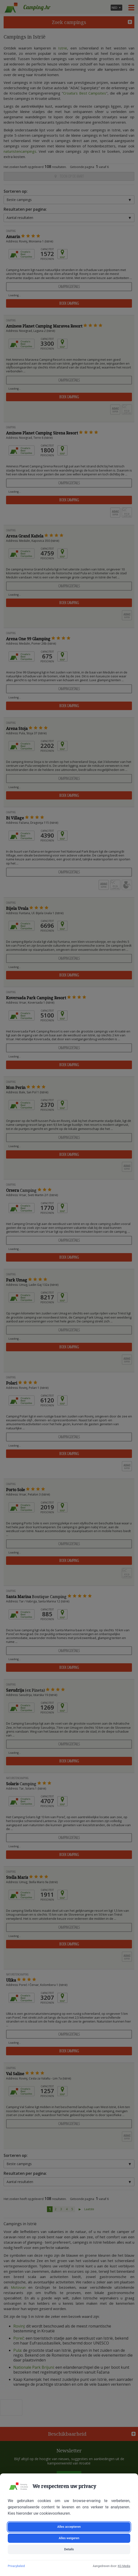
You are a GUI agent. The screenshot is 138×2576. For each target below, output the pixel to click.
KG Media (124, 2566)
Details (69, 2549)
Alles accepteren (69, 2526)
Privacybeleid (16, 2566)
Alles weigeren (69, 2538)
